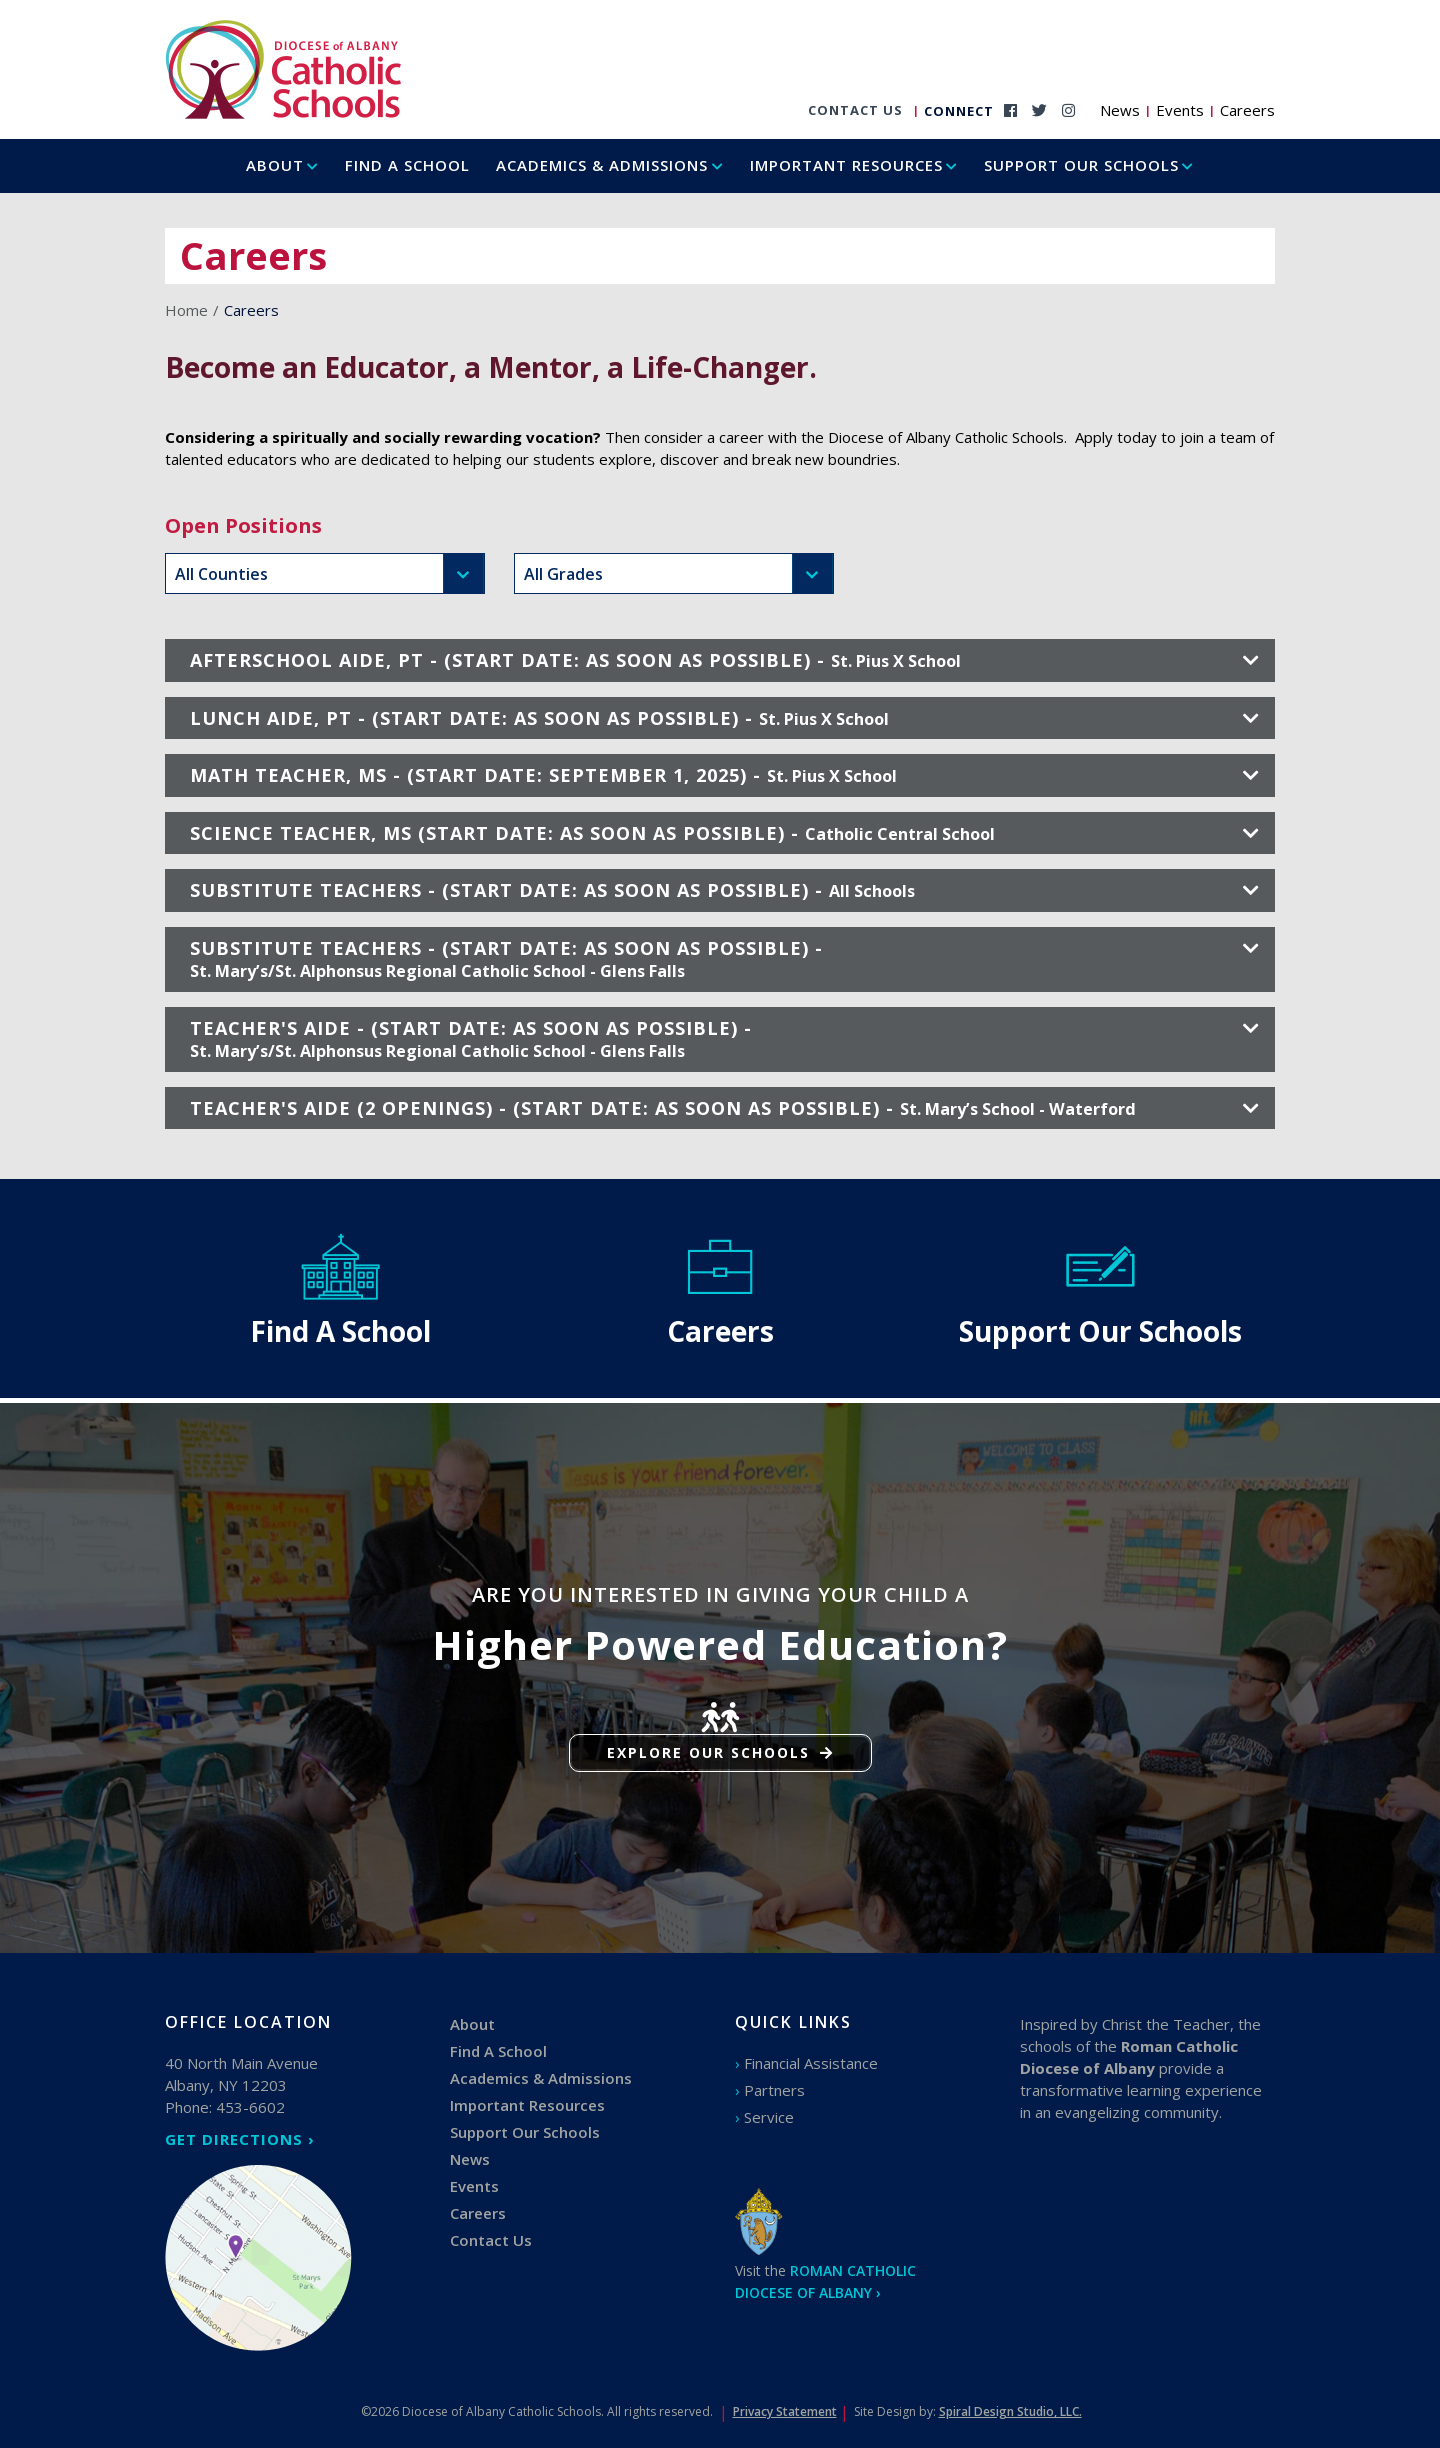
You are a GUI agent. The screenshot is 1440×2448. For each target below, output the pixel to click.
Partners (774, 2090)
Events (1180, 110)
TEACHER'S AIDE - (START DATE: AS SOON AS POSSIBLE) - (725, 1039)
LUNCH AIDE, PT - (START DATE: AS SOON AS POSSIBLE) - (725, 718)
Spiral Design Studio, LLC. (1010, 2411)
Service (769, 2117)
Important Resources (846, 165)
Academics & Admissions (602, 165)
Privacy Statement (785, 2411)
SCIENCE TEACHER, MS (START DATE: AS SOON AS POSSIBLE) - (725, 833)
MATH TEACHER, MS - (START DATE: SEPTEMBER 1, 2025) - (725, 775)
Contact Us (855, 110)
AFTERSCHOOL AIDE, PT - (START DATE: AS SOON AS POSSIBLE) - (725, 660)
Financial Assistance (811, 2063)
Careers (1247, 110)
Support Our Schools (1081, 165)
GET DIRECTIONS (234, 2139)
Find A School (407, 165)
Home (186, 310)
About (275, 165)
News (1120, 110)
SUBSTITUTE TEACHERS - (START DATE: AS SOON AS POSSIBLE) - (725, 890)
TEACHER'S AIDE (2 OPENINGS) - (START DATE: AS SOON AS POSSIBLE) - (725, 1108)
